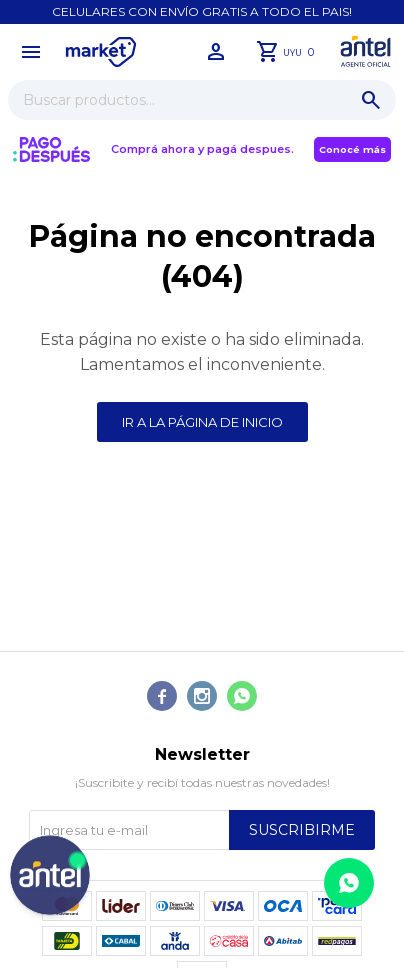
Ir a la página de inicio (202, 422)
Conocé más (352, 149)
